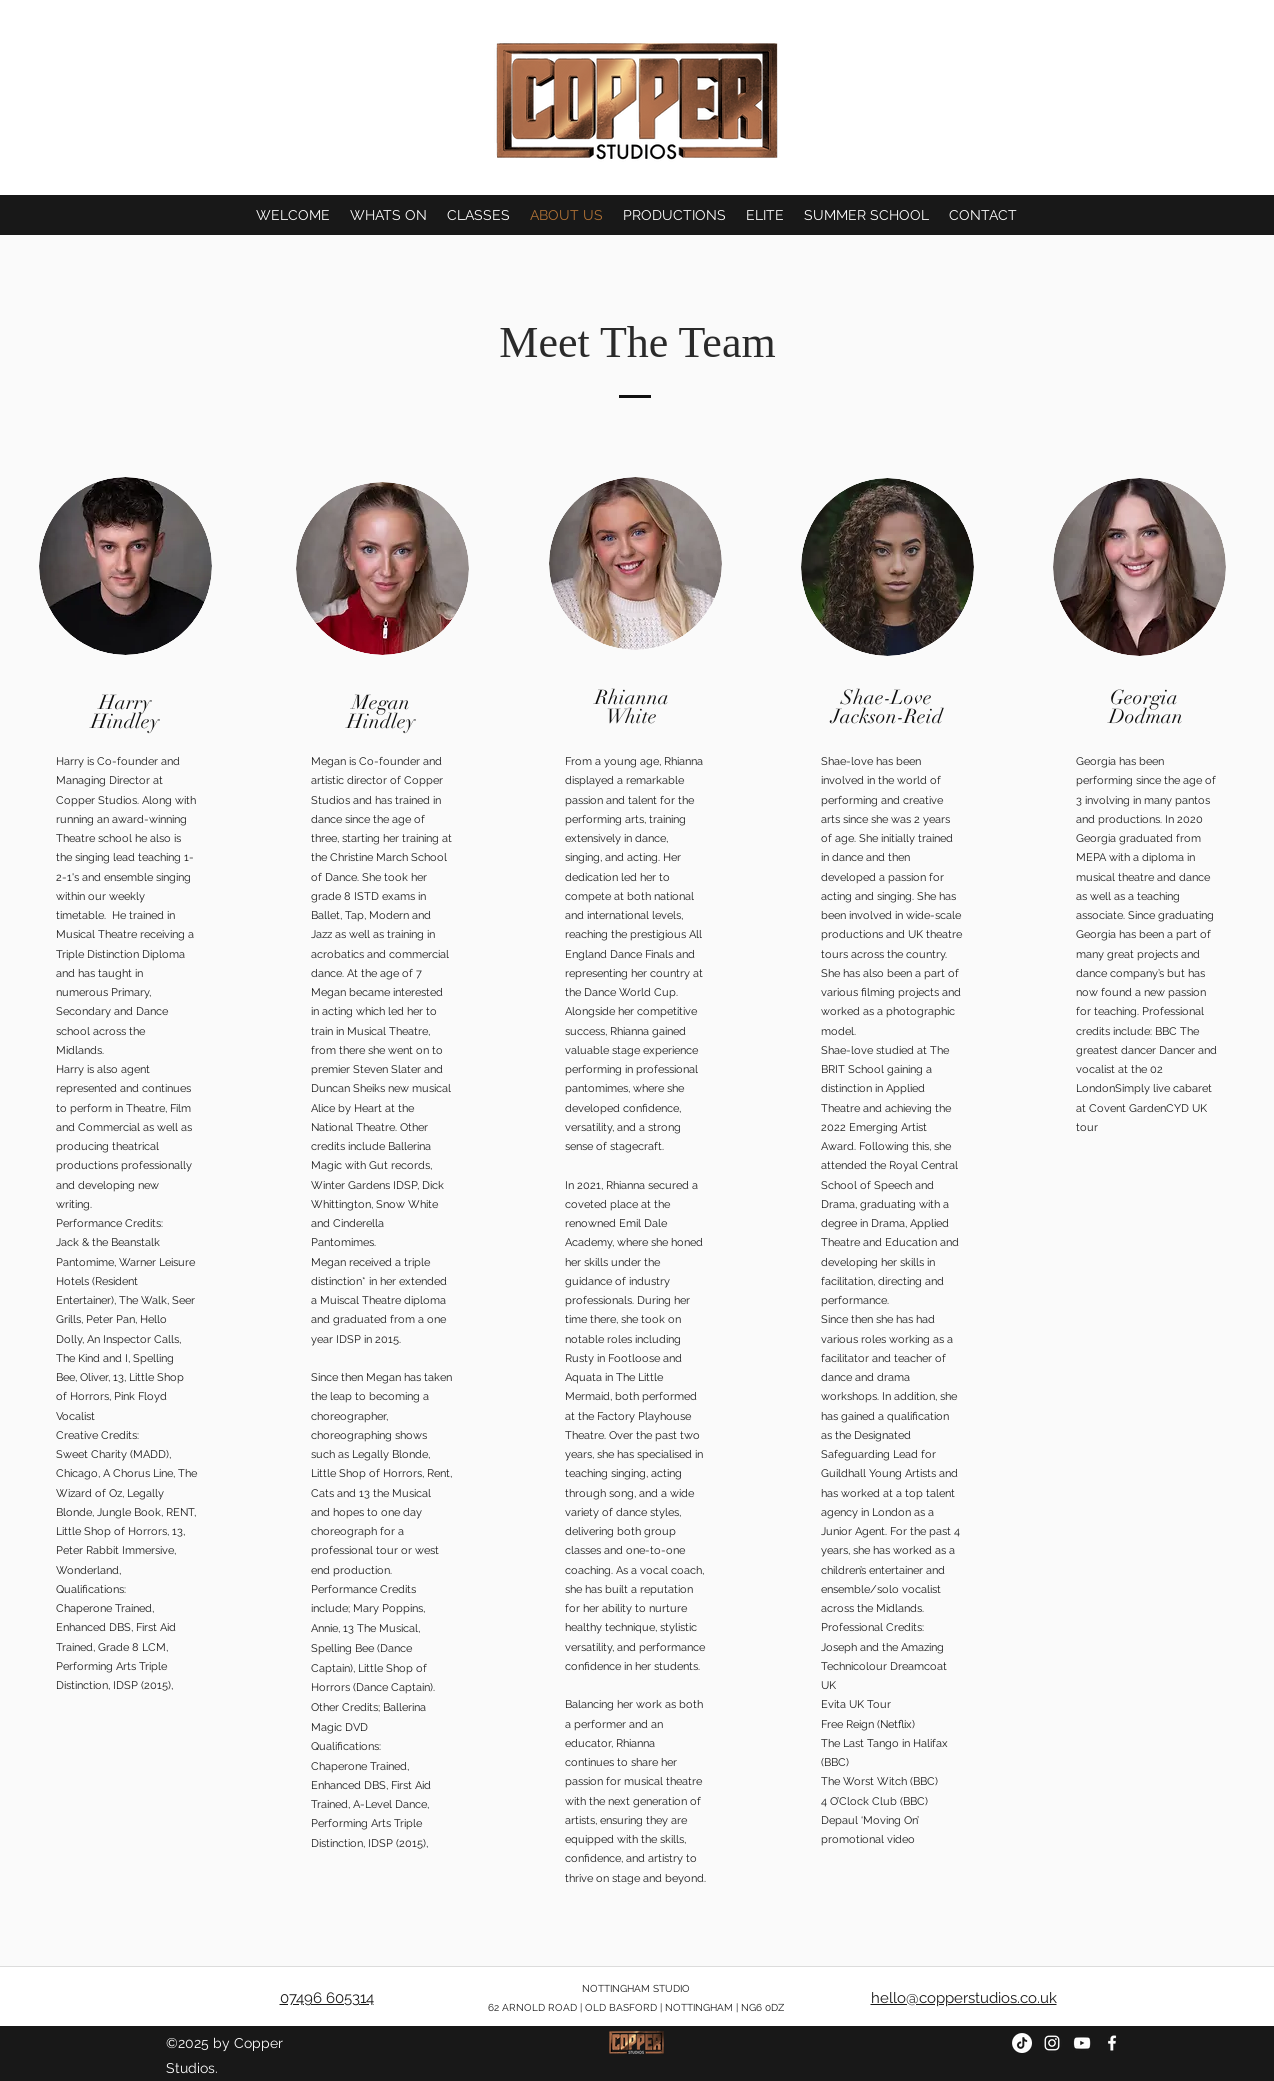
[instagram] (1052, 2043)
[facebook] (1112, 2043)
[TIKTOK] (1022, 2043)
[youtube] (1082, 2043)
